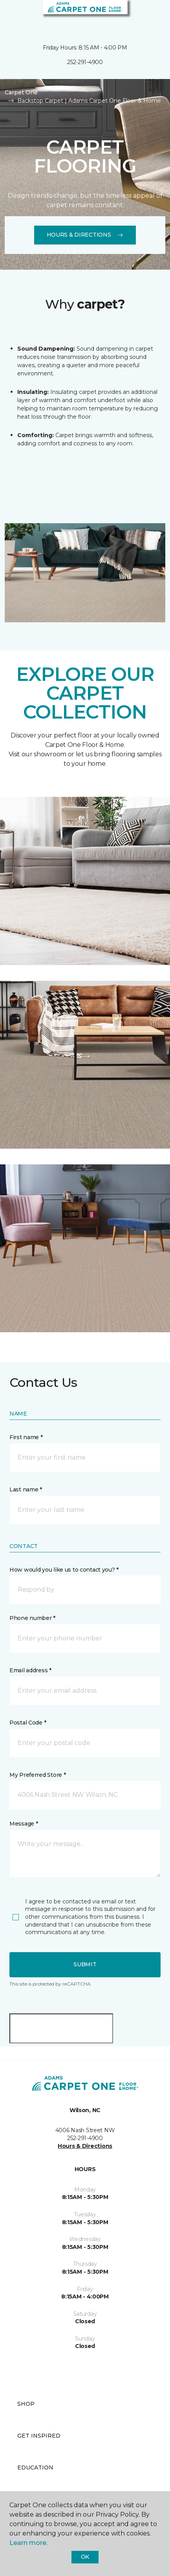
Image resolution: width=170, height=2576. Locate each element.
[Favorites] (149, 15)
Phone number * (32, 1618)
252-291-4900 (85, 62)
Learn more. (28, 2543)
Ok (85, 2556)
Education (35, 2467)
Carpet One (21, 92)
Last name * (25, 1489)
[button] (140, 15)
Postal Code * (27, 1722)
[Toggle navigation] (11, 16)
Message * (23, 1823)
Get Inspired (38, 2435)
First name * (26, 1437)
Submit (84, 1964)
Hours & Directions (85, 234)
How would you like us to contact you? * (64, 1569)
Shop (26, 2403)
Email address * (30, 1670)
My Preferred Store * (37, 1775)
